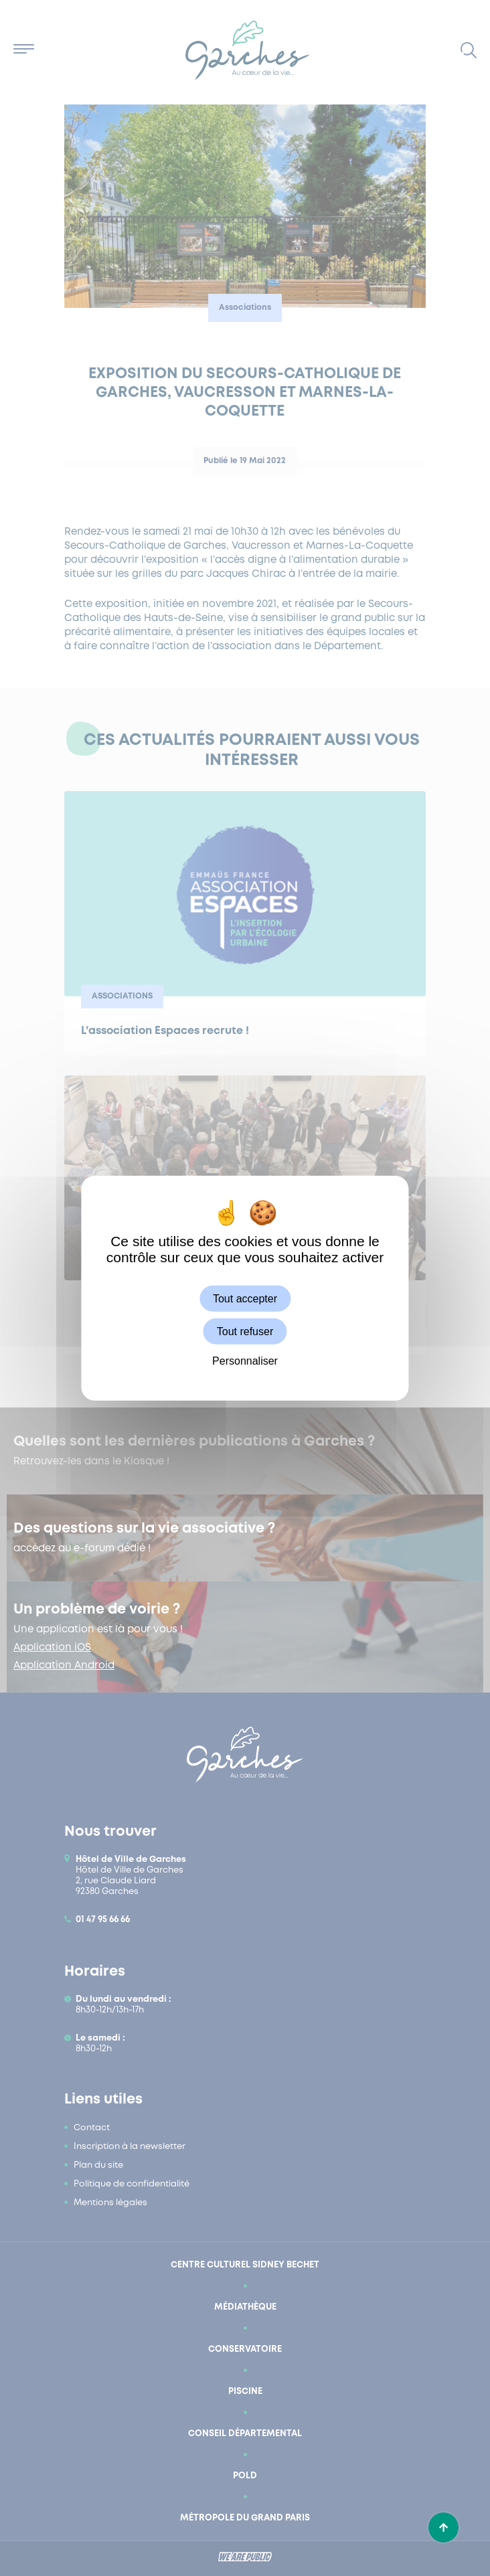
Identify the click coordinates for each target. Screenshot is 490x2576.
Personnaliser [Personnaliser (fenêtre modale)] (245, 1361)
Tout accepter (245, 1298)
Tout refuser (245, 1331)
